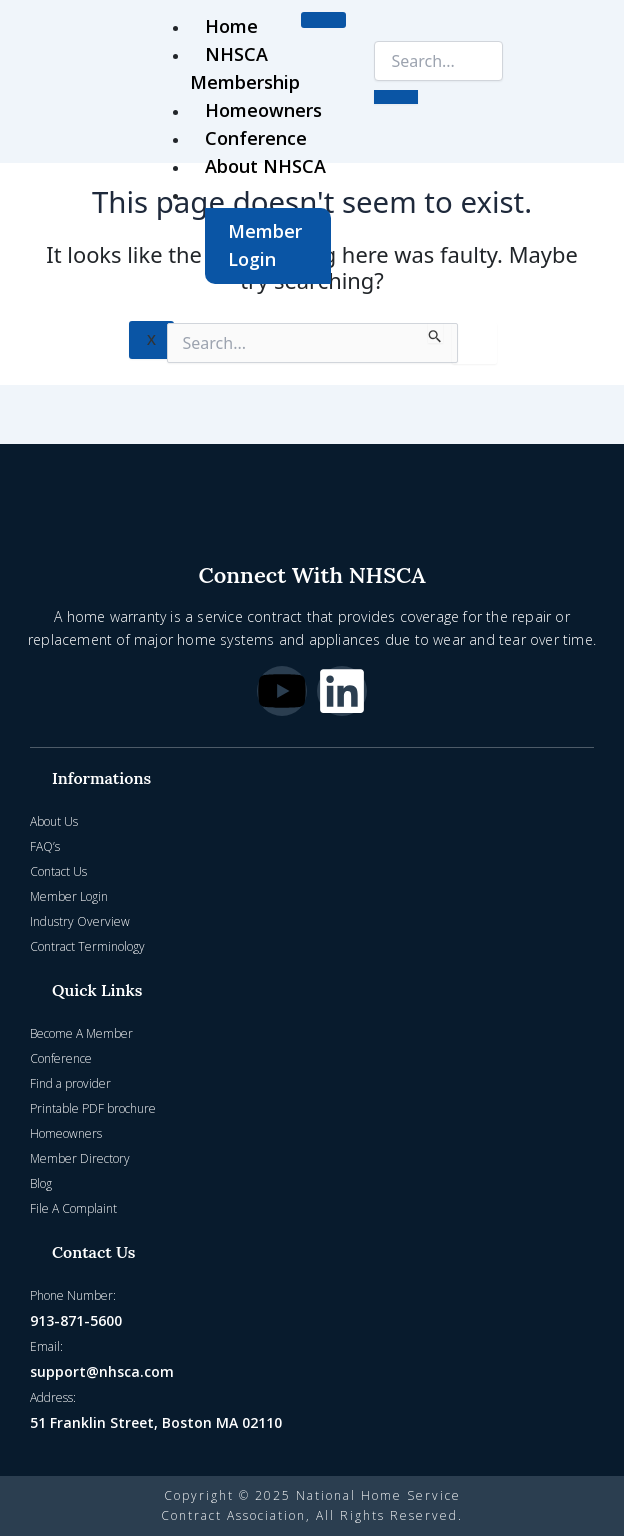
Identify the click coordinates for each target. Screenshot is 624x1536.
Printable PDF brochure (93, 1108)
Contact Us (58, 871)
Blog (41, 1183)
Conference (256, 138)
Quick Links (97, 990)
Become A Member (81, 1033)
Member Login (265, 245)
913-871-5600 (76, 1320)
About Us (54, 821)
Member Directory (80, 1158)
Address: (53, 1397)
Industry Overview (80, 921)
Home (231, 26)
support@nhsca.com (102, 1371)
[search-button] (396, 97)
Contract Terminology (87, 946)
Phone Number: (73, 1295)
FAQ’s (45, 846)
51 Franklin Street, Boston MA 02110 (156, 1422)
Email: (46, 1346)
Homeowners (263, 110)
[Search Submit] (435, 333)
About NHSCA (265, 166)
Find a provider (70, 1083)
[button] (312, 778)
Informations (101, 778)
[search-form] (438, 61)
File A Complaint (73, 1208)
